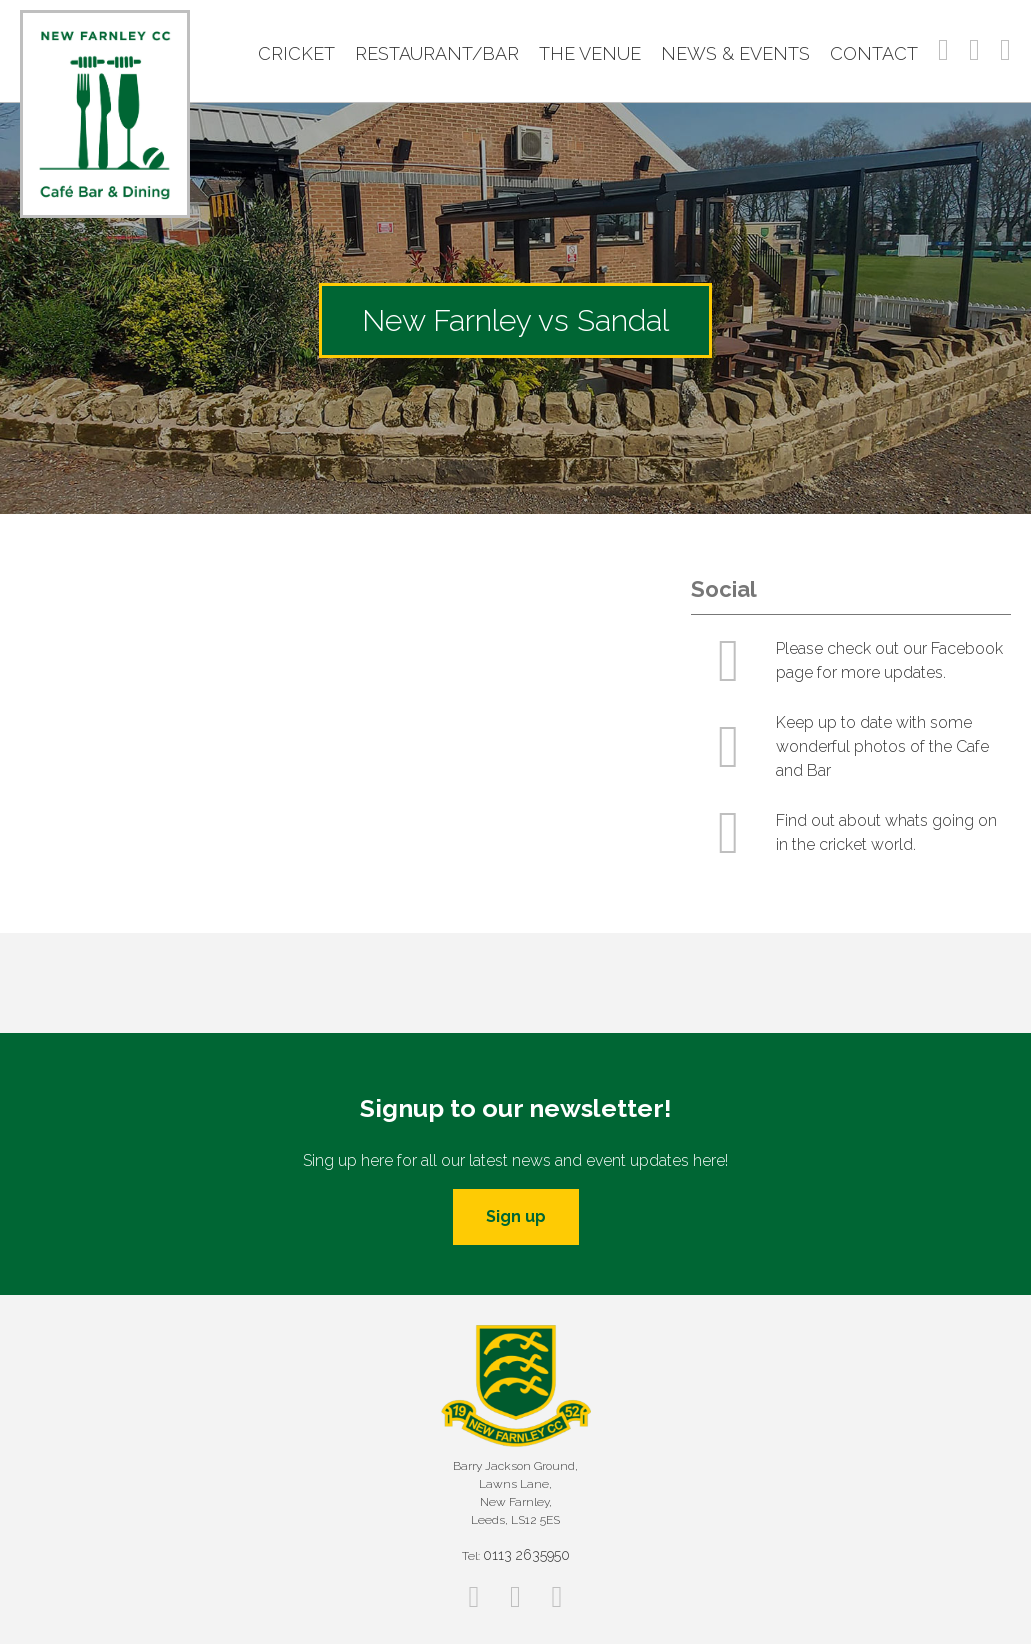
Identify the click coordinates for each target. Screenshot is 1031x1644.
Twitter (1005, 50)
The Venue (590, 53)
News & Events (735, 53)
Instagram (974, 50)
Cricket (296, 53)
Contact (874, 53)
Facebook (943, 50)
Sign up (516, 1216)
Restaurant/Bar (437, 53)
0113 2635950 (526, 1555)
